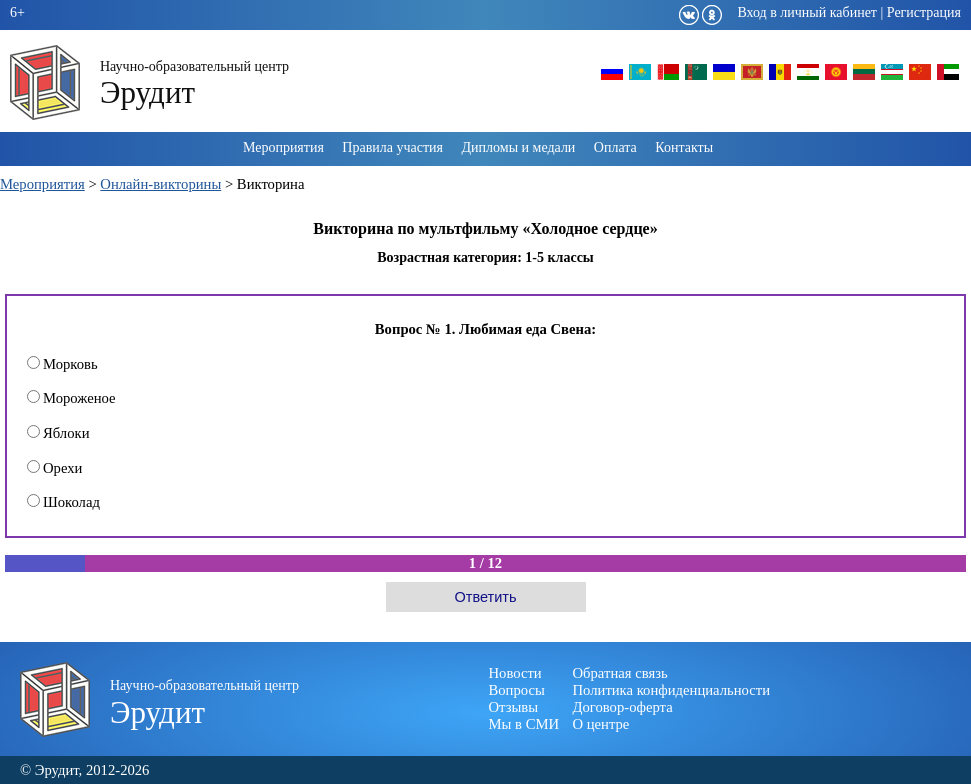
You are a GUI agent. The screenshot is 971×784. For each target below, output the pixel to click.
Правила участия (392, 147)
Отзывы (514, 707)
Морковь (62, 364)
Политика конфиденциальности (672, 690)
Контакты (684, 147)
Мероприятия (283, 147)
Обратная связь (620, 673)
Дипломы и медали (519, 147)
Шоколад (63, 502)
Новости (515, 673)
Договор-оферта (623, 707)
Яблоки (58, 433)
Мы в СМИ (524, 724)
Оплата (615, 147)
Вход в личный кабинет (807, 12)
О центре (601, 724)
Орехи (54, 468)
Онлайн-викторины (160, 184)
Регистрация (924, 12)
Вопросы (517, 690)
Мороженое (71, 398)
